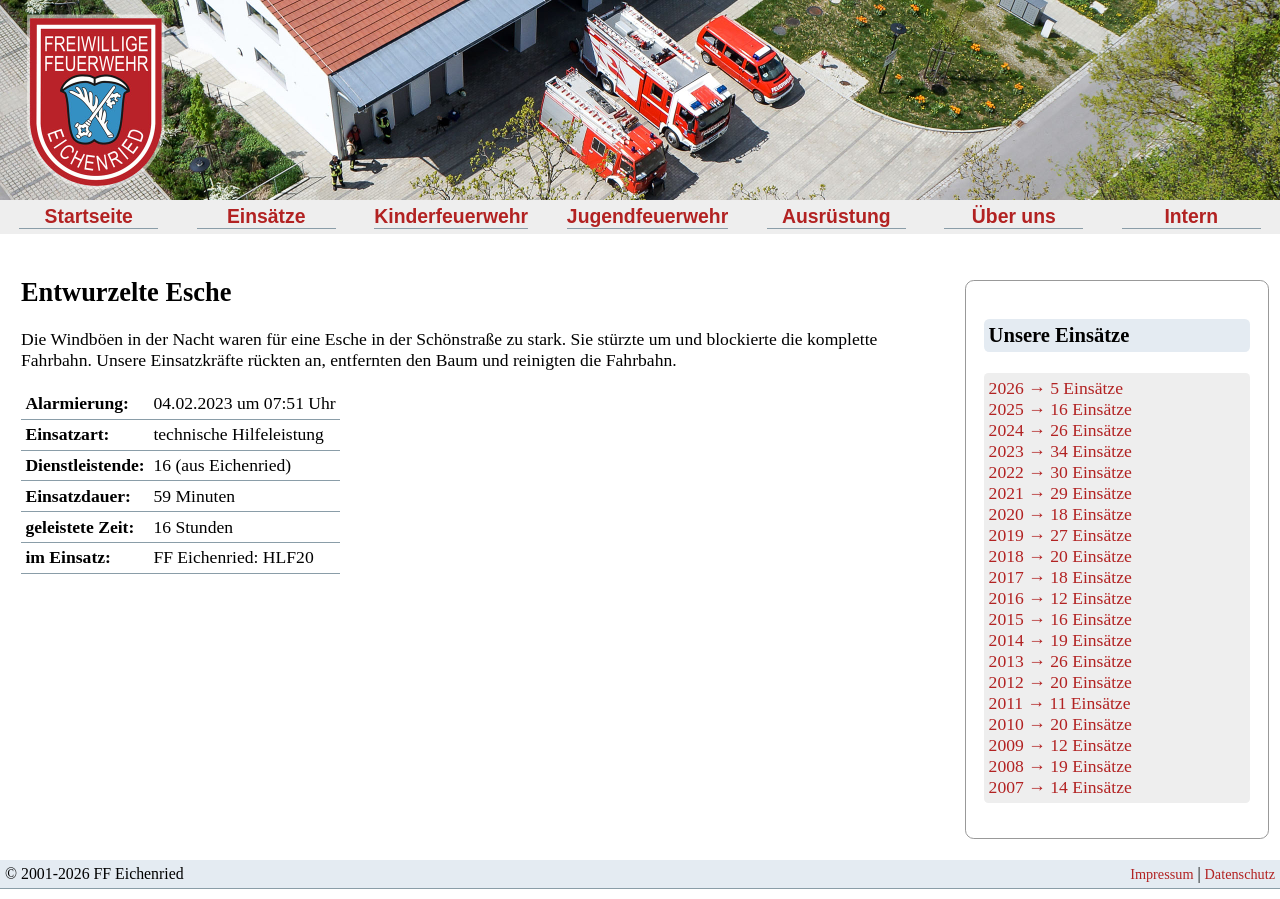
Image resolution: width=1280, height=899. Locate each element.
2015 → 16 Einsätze (1060, 619)
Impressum (1161, 874)
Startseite (89, 216)
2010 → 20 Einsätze (1060, 724)
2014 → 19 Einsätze (1060, 640)
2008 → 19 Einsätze (1060, 766)
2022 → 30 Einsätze (1060, 472)
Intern (1191, 216)
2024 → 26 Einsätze (1060, 430)
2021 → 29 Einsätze (1060, 493)
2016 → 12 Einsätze (1060, 598)
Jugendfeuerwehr (647, 216)
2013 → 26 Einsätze (1060, 661)
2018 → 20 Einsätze (1060, 556)
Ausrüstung (836, 216)
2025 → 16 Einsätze (1060, 409)
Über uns (1014, 216)
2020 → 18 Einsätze (1060, 514)
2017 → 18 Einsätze (1060, 577)
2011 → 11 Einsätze (1060, 703)
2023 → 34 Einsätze (1060, 451)
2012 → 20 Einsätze (1060, 682)
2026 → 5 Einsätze (1056, 388)
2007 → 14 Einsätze (1060, 787)
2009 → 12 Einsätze (1060, 745)
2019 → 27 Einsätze (1060, 535)
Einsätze (266, 216)
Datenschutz (1240, 874)
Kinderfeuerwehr (451, 216)
